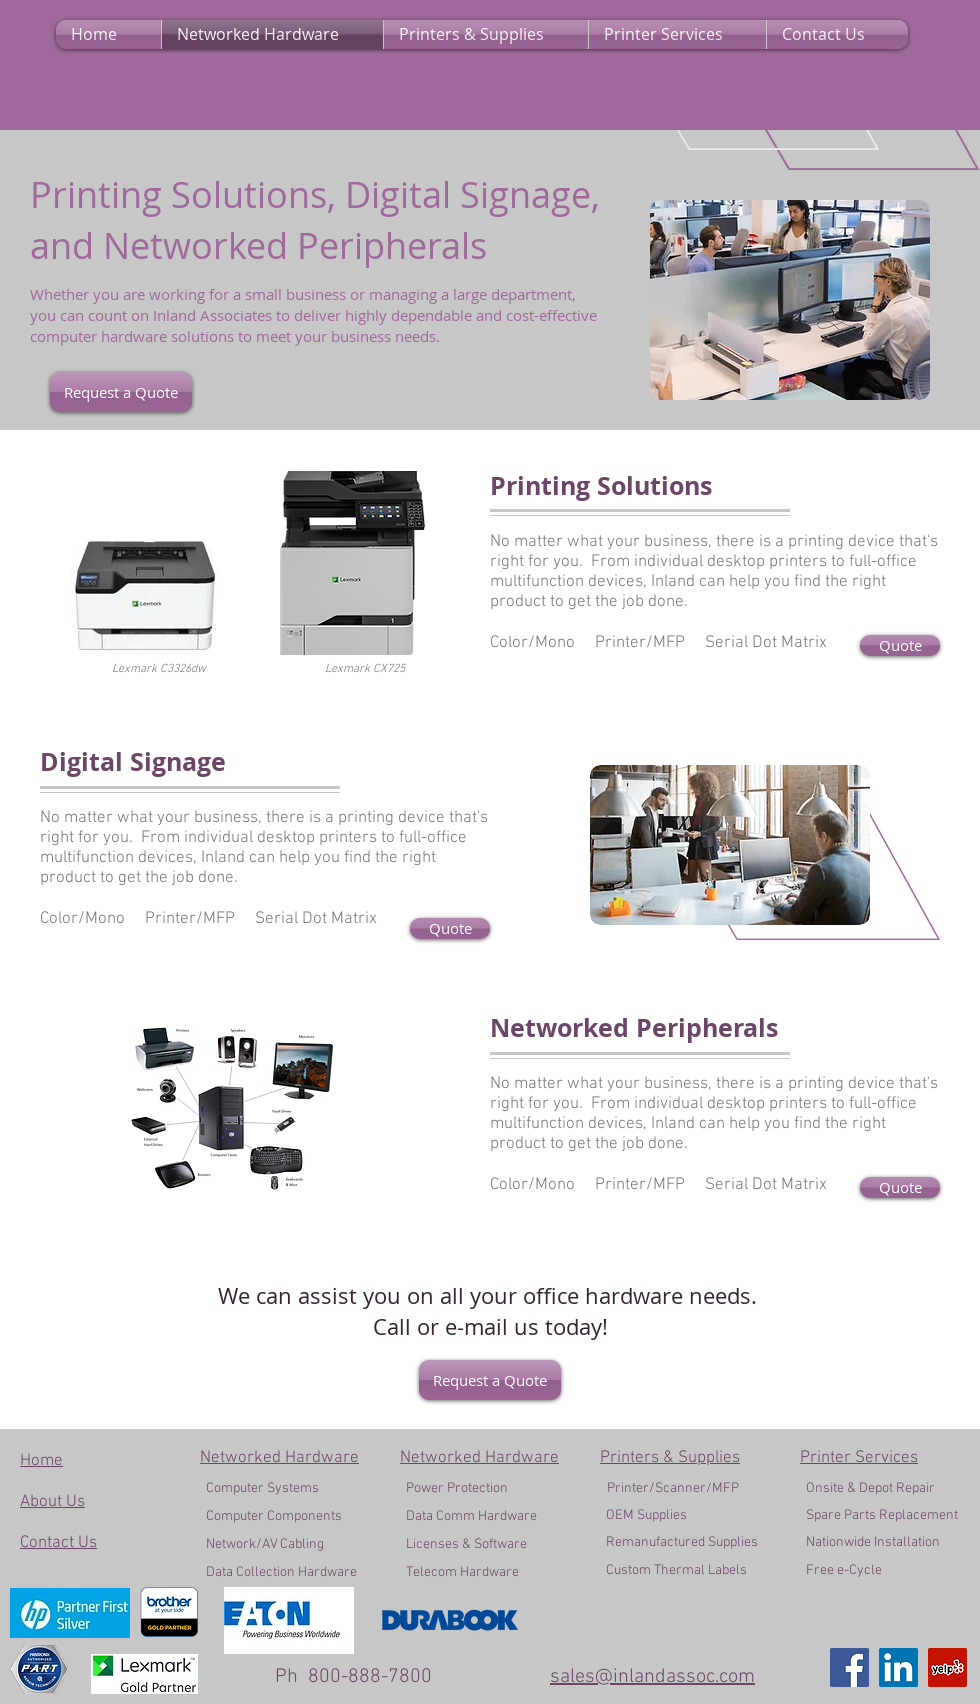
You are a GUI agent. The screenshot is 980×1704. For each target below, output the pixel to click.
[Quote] (900, 645)
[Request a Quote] (121, 392)
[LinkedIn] (898, 1667)
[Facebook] (849, 1667)
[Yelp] (947, 1667)
